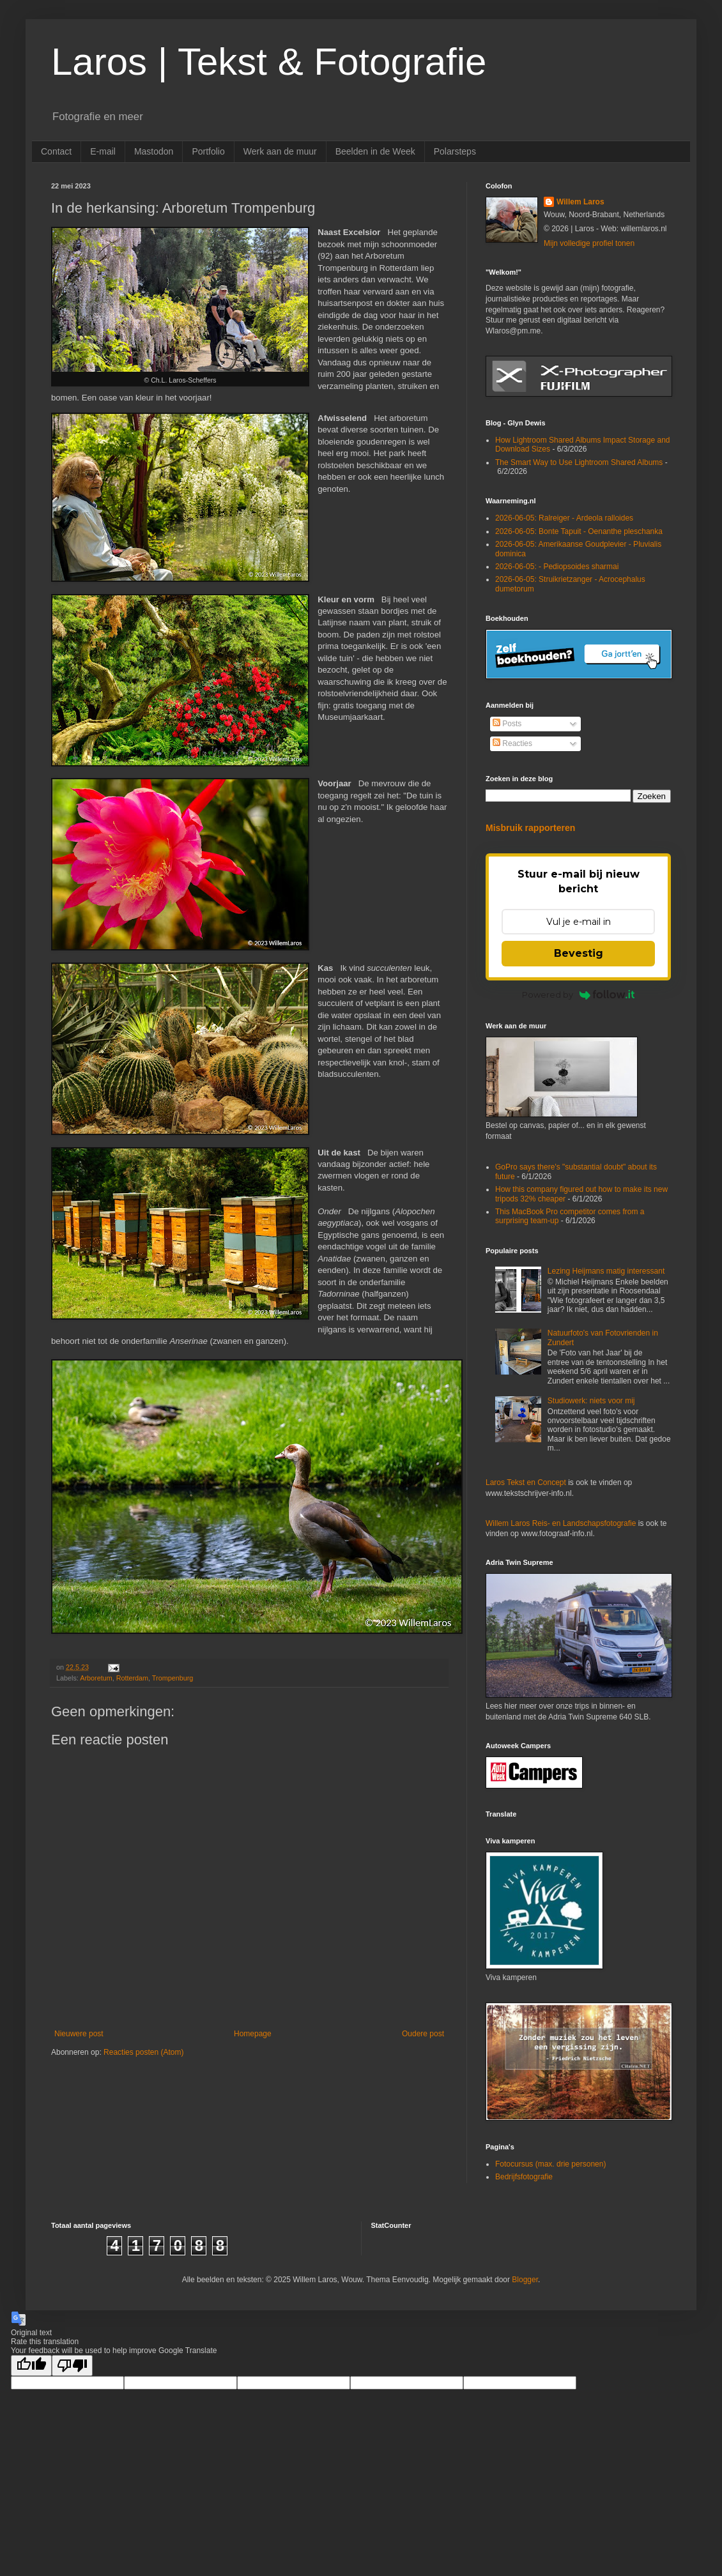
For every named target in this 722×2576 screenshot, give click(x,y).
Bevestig (578, 953)
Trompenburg (172, 1678)
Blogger (525, 2279)
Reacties (512, 743)
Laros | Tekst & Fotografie (268, 61)
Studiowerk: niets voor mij (591, 1400)
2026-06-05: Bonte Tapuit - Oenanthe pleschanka (579, 531)
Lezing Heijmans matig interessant (606, 1271)
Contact (56, 151)
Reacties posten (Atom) (143, 2052)
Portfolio (208, 151)
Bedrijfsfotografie (524, 2176)
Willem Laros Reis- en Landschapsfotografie (561, 1523)
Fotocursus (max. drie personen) (550, 2164)
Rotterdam (132, 1678)
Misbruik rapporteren (530, 828)
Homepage (253, 2033)
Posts (507, 723)
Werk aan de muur (280, 151)
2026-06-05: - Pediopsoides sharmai (556, 566)
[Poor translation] (72, 2365)
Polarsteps (455, 151)
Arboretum (96, 1678)
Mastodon (153, 151)
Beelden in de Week (375, 151)
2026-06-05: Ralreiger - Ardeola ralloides (564, 518)
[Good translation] (31, 2365)
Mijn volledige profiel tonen (589, 243)
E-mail (103, 151)
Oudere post (423, 2033)
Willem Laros (580, 201)
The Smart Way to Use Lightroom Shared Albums (579, 462)
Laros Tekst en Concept (526, 1482)
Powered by (578, 994)
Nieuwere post (79, 2033)
